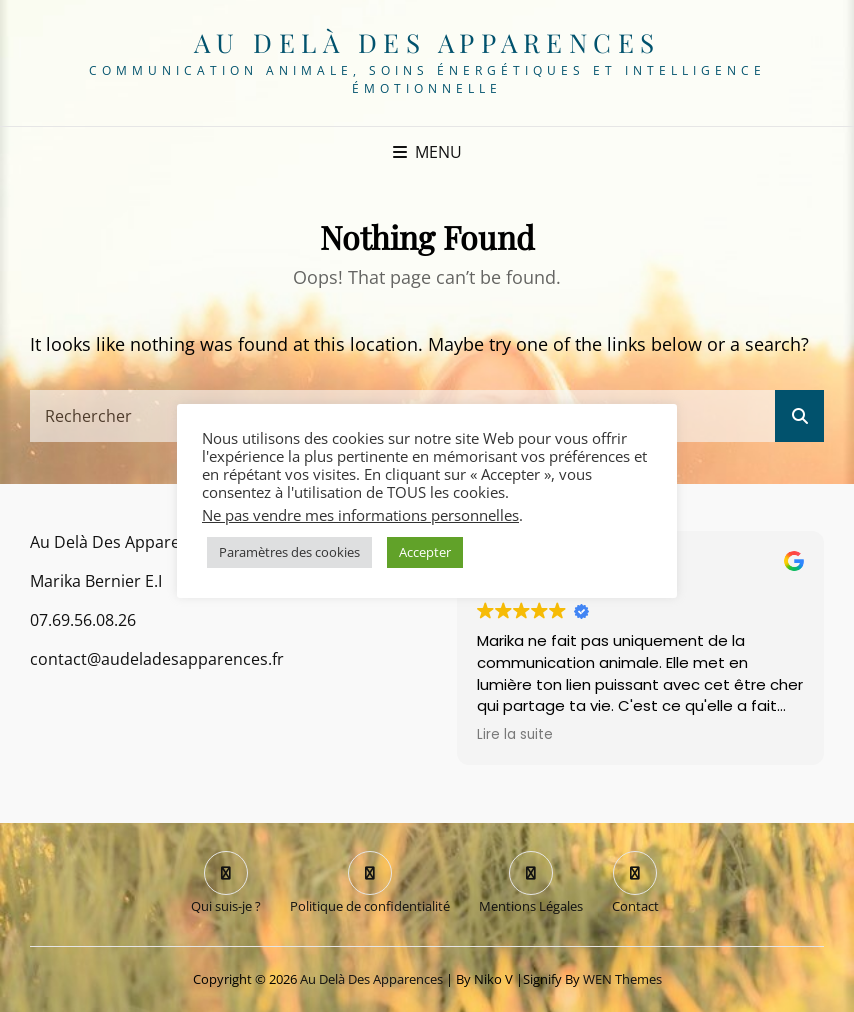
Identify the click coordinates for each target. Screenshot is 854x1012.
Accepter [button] (425, 552)
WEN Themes (622, 979)
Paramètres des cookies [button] (289, 552)
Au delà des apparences (427, 42)
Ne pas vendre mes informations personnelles (360, 515)
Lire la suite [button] (515, 735)
